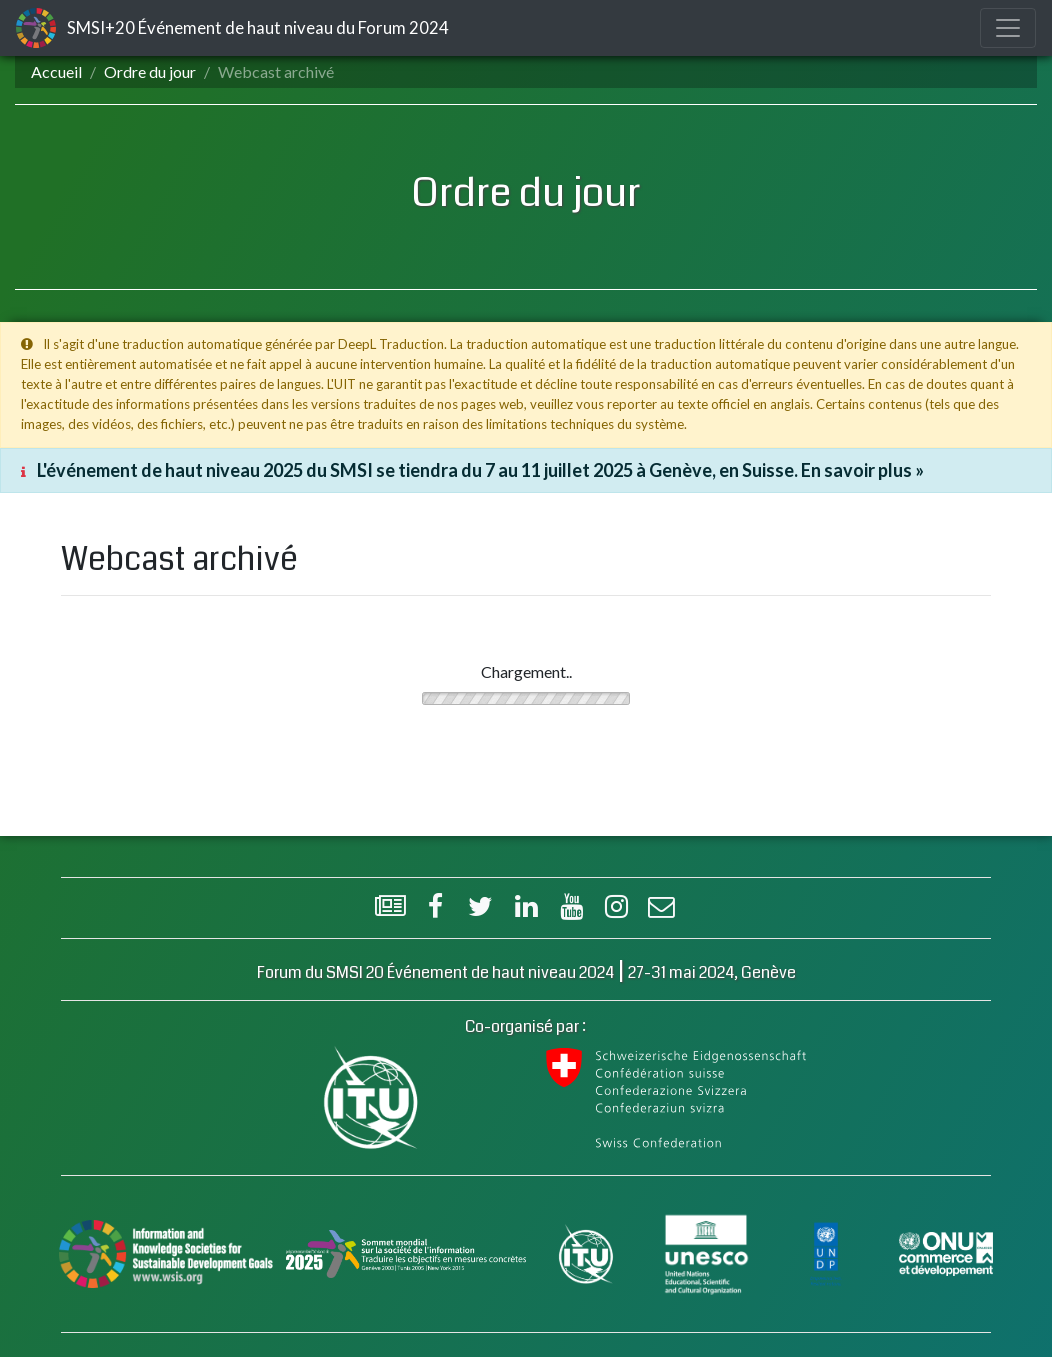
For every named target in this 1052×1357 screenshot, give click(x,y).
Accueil (56, 71)
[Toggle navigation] (1008, 28)
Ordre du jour (150, 71)
